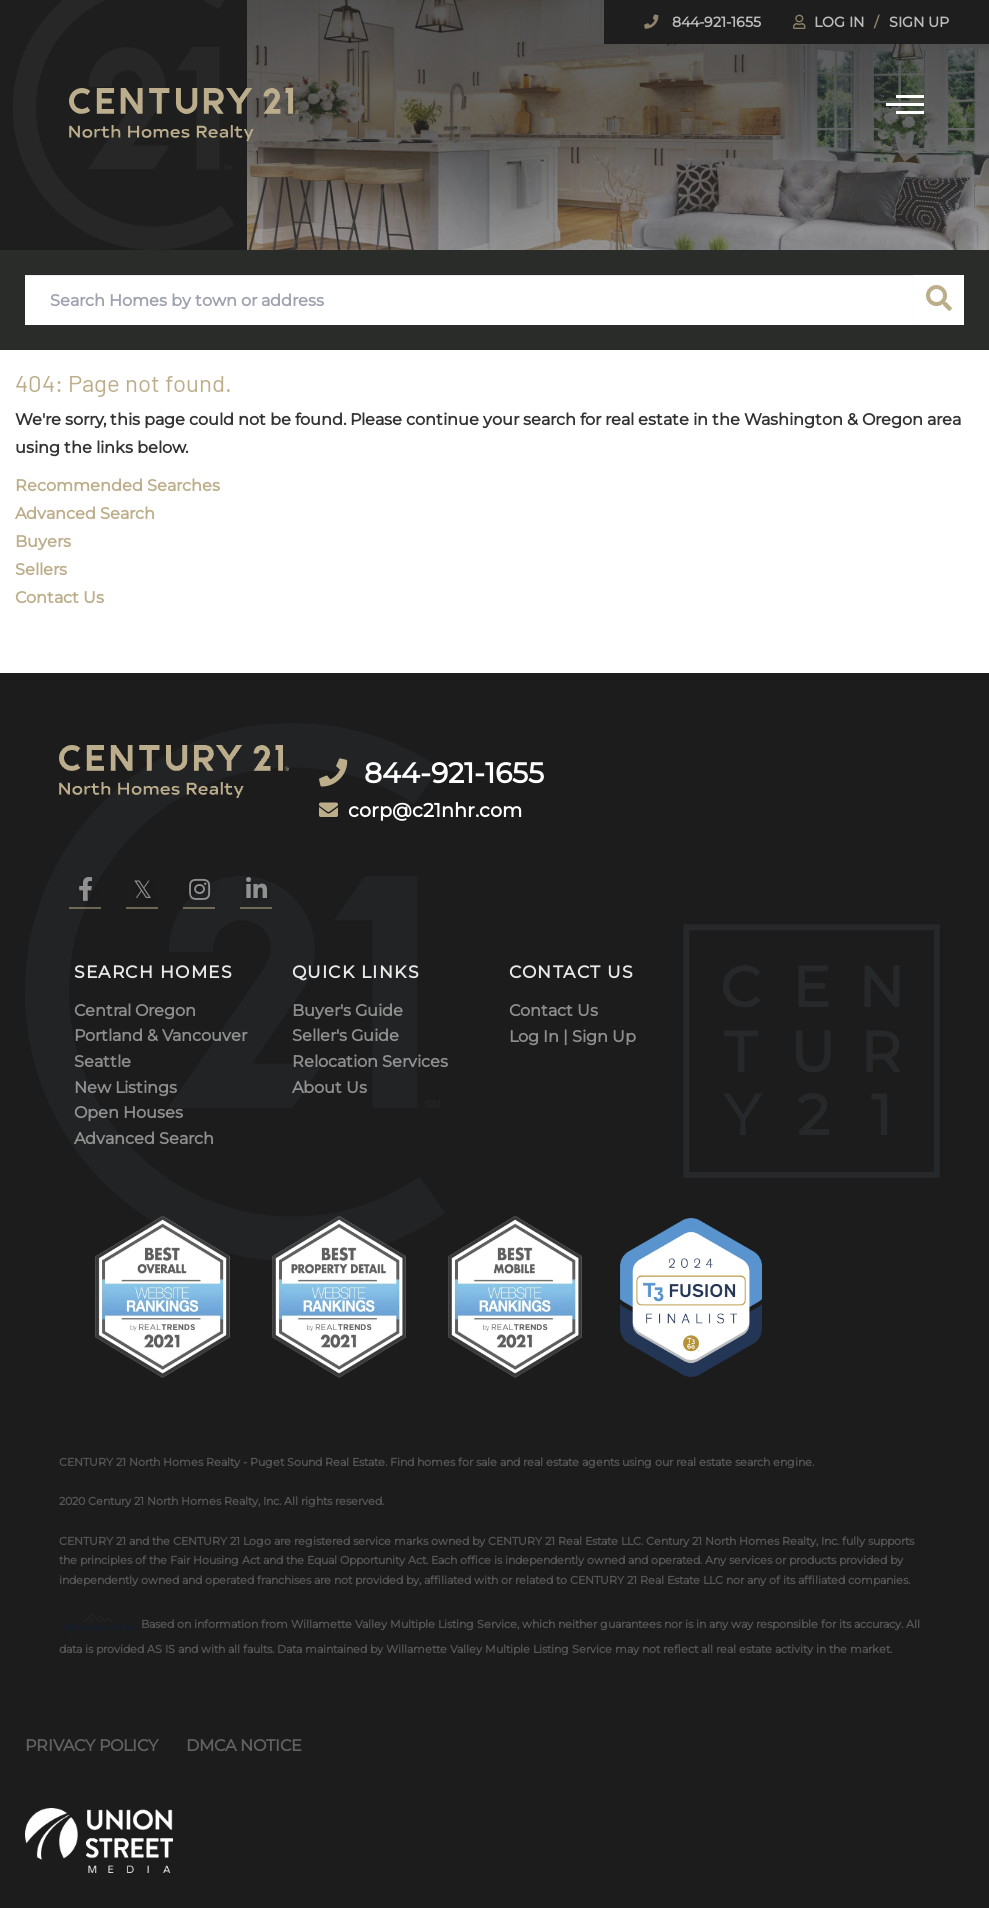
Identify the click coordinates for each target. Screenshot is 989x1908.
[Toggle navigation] (905, 102)
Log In (839, 22)
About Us (329, 1072)
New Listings (125, 1072)
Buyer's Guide (347, 995)
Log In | (540, 1020)
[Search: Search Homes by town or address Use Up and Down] (469, 300)
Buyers (43, 541)
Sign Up (919, 22)
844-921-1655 (714, 22)
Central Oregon (135, 995)
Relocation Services (370, 1046)
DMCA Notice (244, 1730)
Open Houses (128, 1097)
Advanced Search (85, 513)
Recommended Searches (117, 485)
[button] (939, 300)
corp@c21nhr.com (444, 789)
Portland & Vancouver (160, 1020)
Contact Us (59, 597)
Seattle (102, 1046)
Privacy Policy (91, 1730)
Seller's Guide (345, 1020)
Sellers (41, 569)
